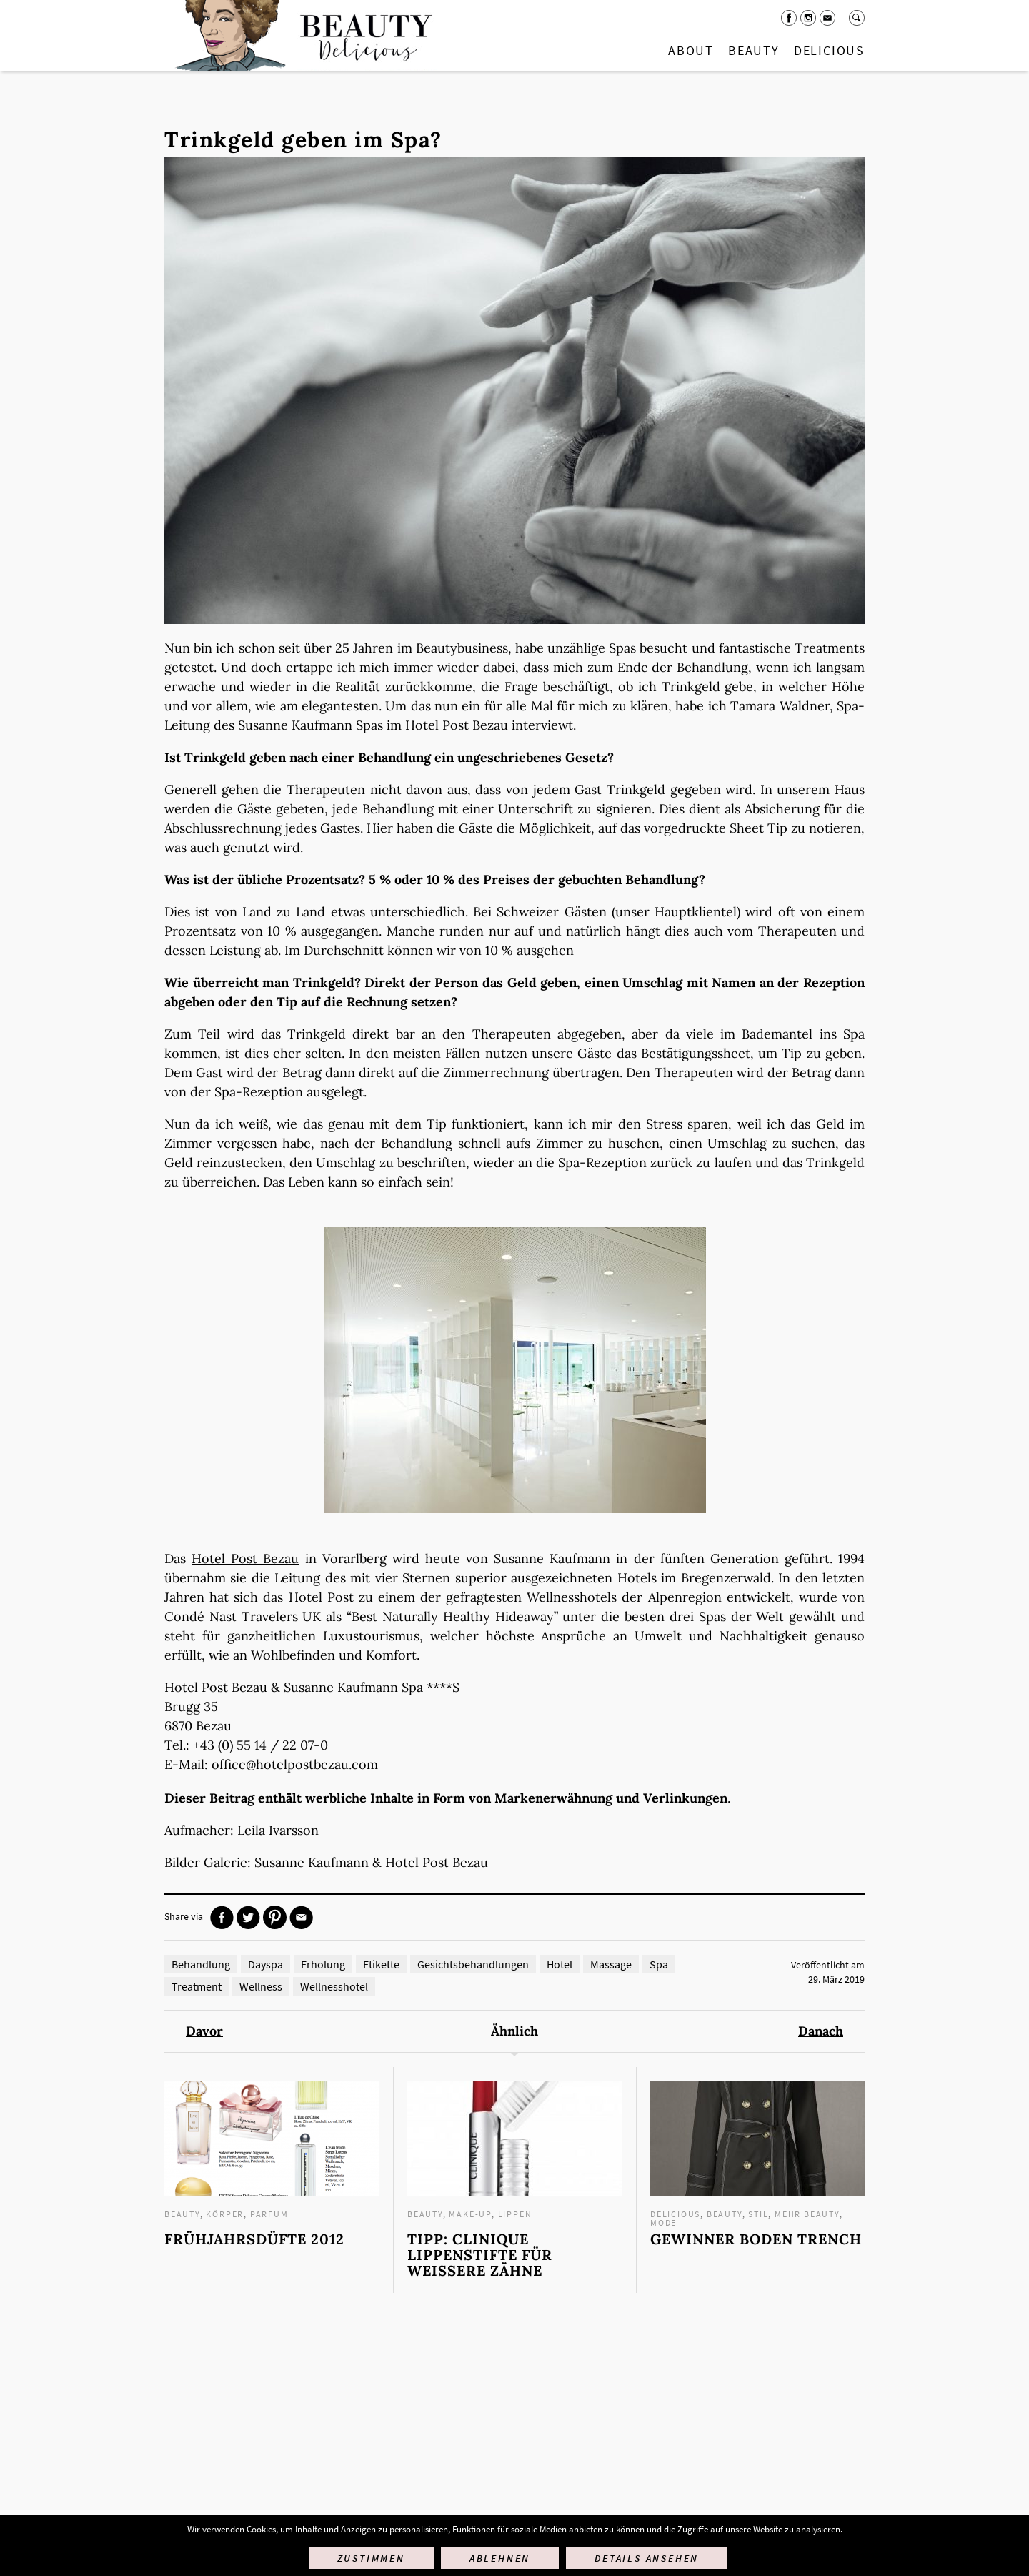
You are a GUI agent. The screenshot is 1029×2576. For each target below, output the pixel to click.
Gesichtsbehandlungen (473, 1964)
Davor (204, 2031)
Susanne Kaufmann (311, 1862)
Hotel (559, 1964)
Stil (758, 2214)
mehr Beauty (807, 2214)
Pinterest (275, 1917)
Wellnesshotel (334, 1986)
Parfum (269, 2214)
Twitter (248, 1917)
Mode (663, 2222)
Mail (827, 18)
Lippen (515, 2214)
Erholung (323, 1964)
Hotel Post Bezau (245, 1558)
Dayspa (265, 1964)
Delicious (829, 50)
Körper (225, 2214)
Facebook (789, 18)
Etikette (381, 1964)
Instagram (808, 18)
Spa (659, 1964)
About (691, 50)
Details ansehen (647, 2558)
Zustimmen (371, 2558)
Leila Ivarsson (278, 1830)
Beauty (754, 50)
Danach (820, 2031)
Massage (611, 1964)
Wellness (260, 1986)
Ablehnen (499, 2558)
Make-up (470, 2214)
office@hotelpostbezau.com (295, 1764)
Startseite (300, 35)
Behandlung (201, 1964)
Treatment (197, 1986)
